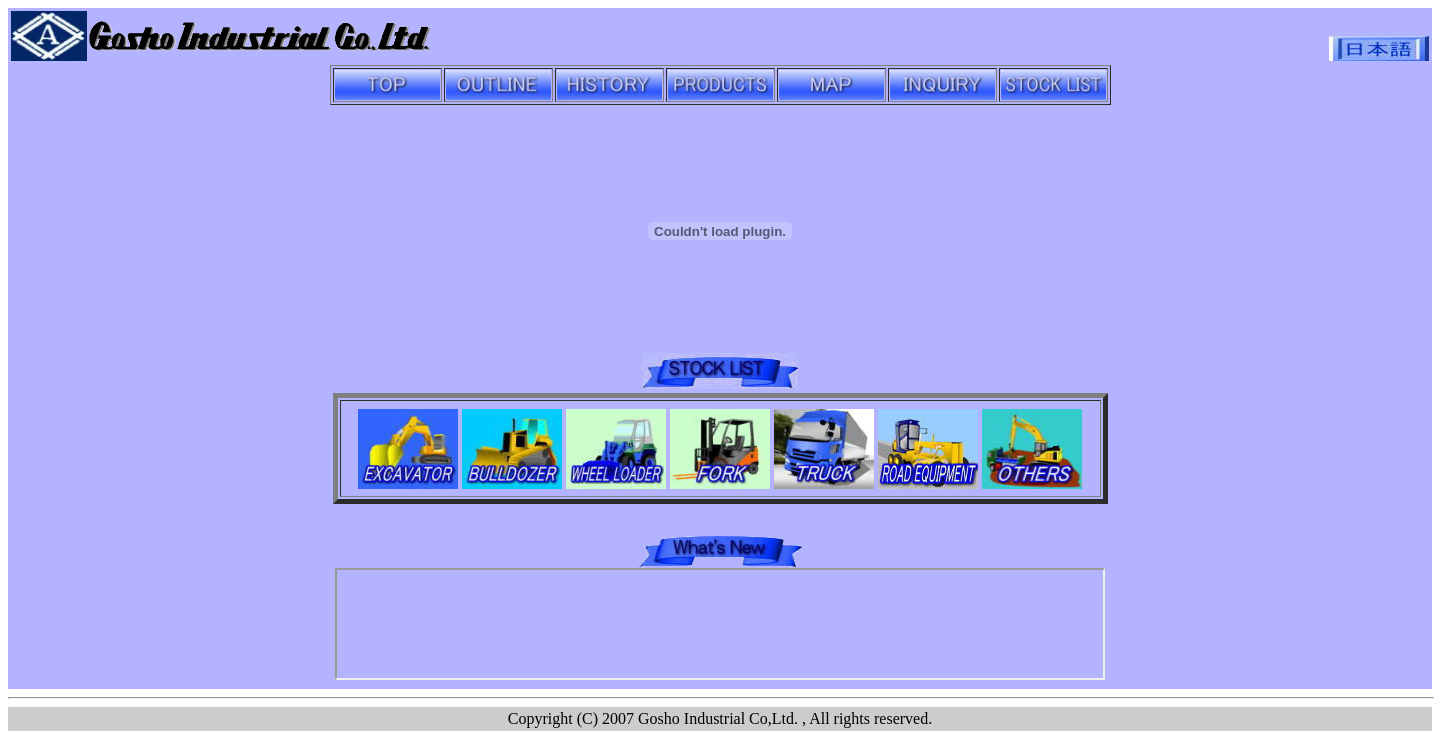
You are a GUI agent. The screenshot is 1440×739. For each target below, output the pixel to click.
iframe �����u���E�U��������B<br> (720, 624)
